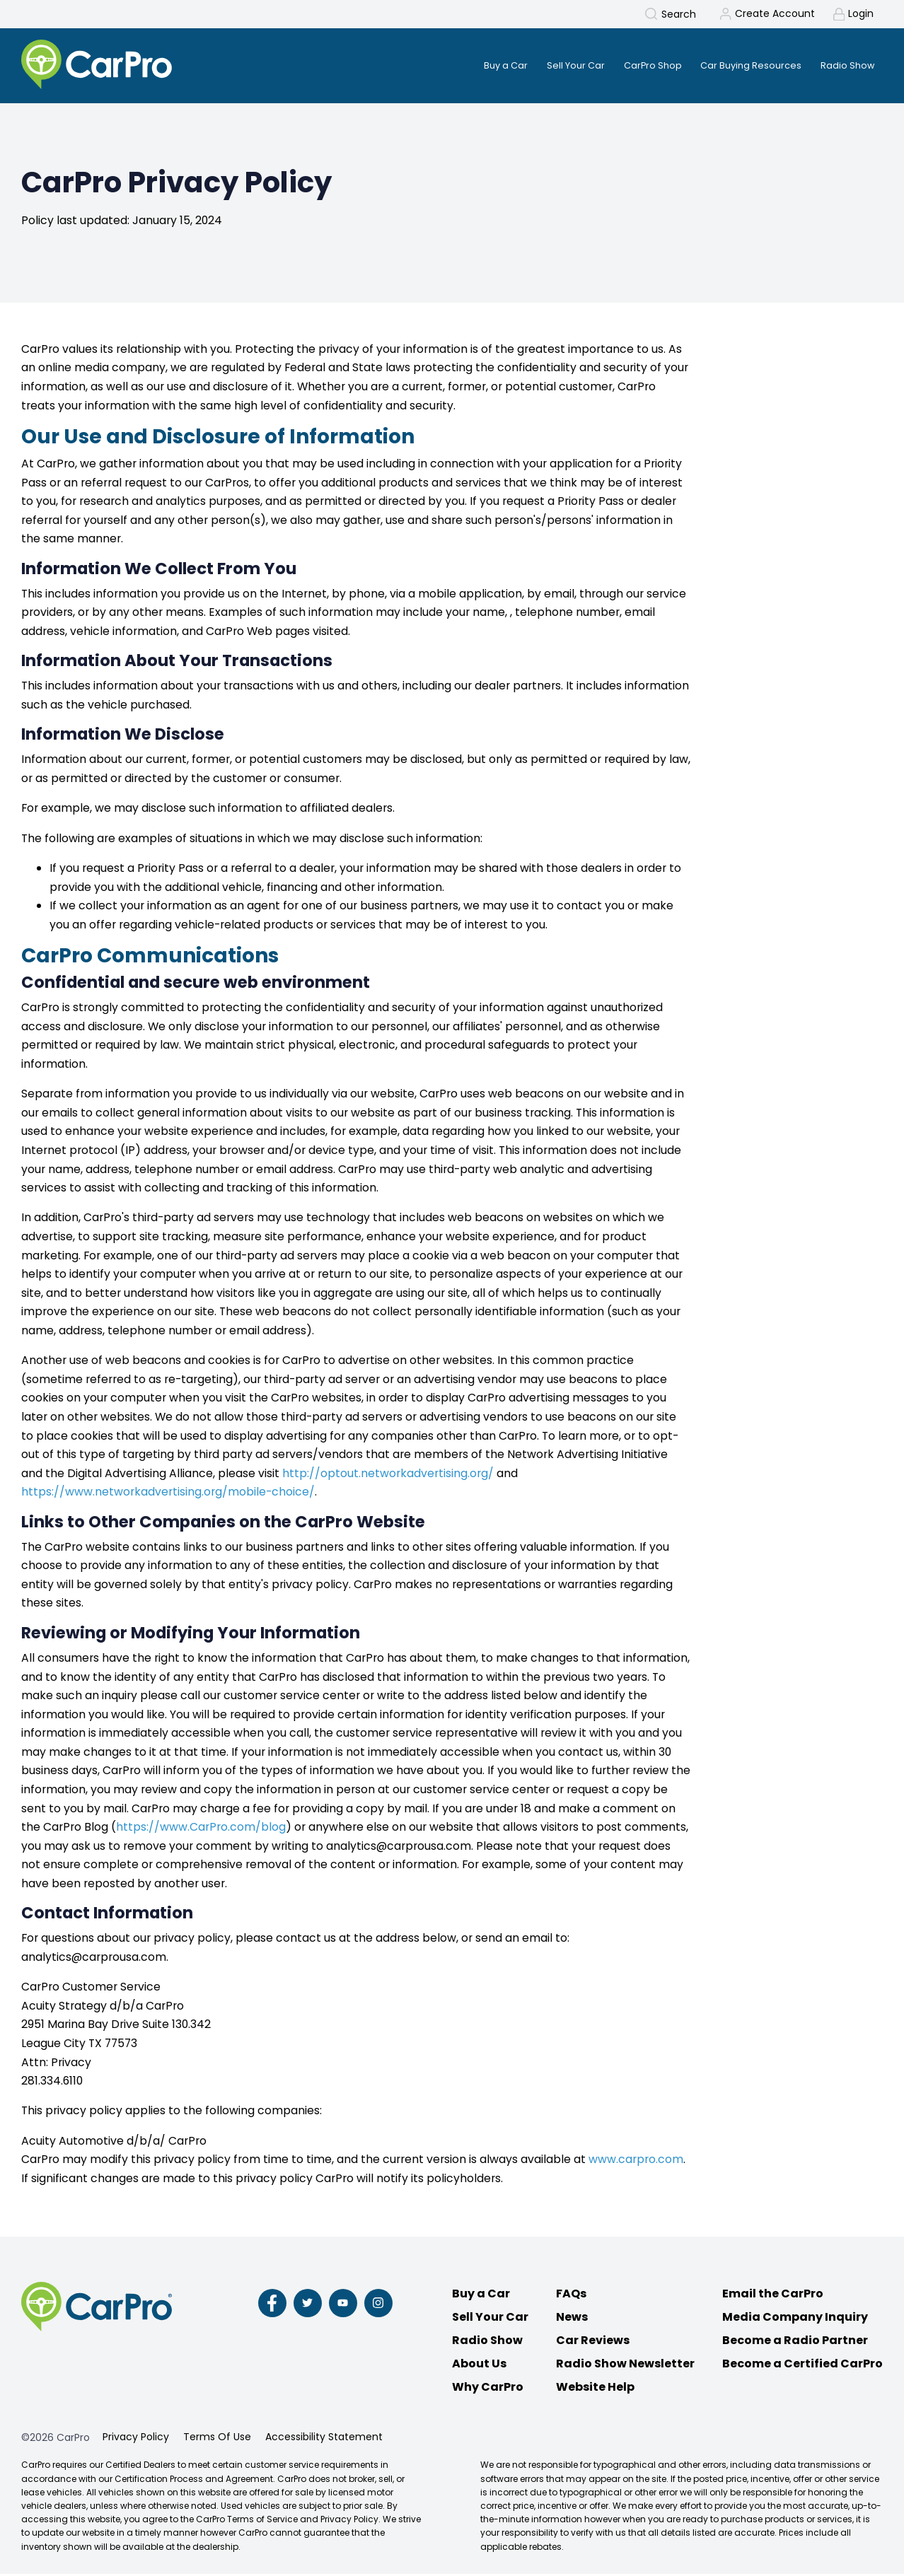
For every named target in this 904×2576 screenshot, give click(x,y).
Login (861, 14)
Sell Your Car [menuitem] (554, 66)
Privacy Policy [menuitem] (136, 2439)
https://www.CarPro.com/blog (201, 1829)
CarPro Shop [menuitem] (637, 66)
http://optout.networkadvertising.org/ (388, 1475)
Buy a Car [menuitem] (478, 66)
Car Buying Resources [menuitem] (743, 66)
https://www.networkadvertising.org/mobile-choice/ (168, 1494)
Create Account (774, 14)
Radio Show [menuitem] (846, 66)
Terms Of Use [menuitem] (217, 2439)
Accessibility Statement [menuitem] (324, 2439)
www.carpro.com (636, 2161)
